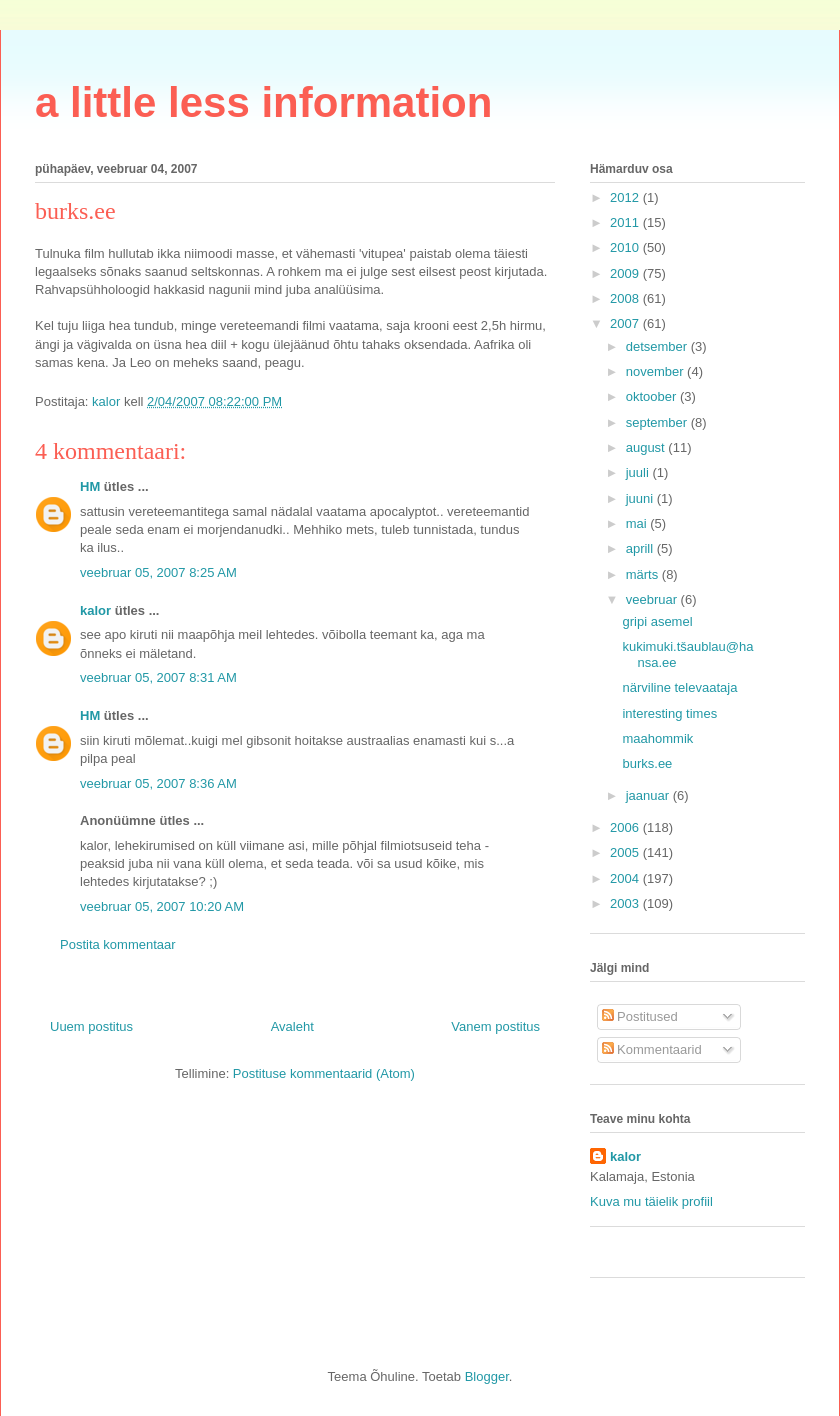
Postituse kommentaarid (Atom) (324, 1073)
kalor (95, 610)
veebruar (653, 599)
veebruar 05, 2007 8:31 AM (158, 677)
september (658, 422)
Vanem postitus (495, 1026)
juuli (639, 472)
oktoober (653, 396)
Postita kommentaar (118, 944)
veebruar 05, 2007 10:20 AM (162, 906)
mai (638, 523)
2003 (626, 903)
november (656, 371)
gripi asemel (657, 621)
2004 (626, 878)
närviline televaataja (679, 687)
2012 (626, 197)
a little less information (263, 102)
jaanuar (649, 795)
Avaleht (292, 1026)
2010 (626, 247)
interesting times (669, 713)
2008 (626, 298)
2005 (626, 852)
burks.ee (647, 763)
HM (90, 486)
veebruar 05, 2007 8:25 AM (158, 572)
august (647, 447)
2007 (626, 323)
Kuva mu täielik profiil (651, 1201)
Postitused (640, 1016)
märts (644, 574)
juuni (641, 498)
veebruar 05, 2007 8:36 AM (158, 783)
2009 (626, 273)
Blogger (487, 1376)
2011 (626, 222)
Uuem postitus (91, 1026)
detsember (658, 346)
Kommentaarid (652, 1049)
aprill (641, 548)
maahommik (657, 738)
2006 (626, 827)
